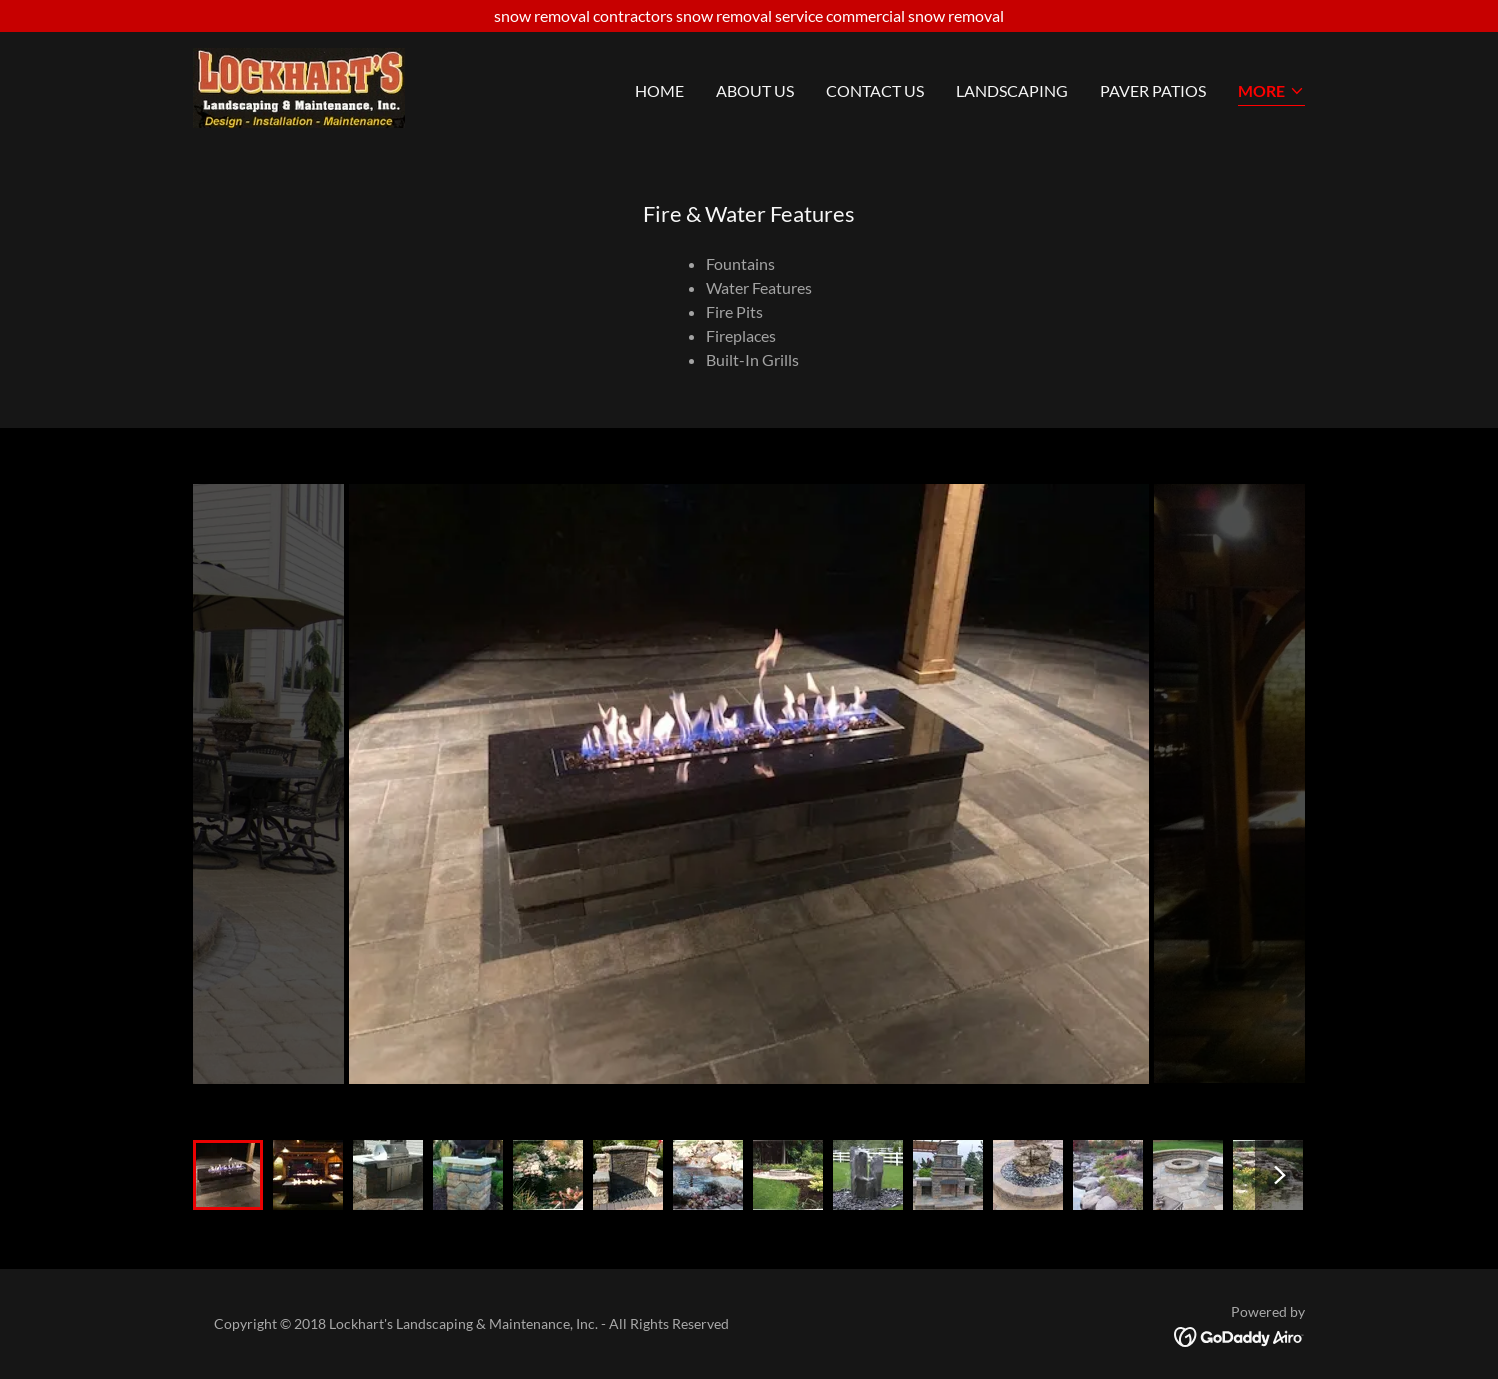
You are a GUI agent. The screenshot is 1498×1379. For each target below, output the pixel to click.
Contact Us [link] (875, 90)
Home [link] (659, 90)
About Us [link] (755, 90)
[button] (1271, 92)
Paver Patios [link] (1153, 90)
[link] (299, 85)
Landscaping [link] (1012, 90)
